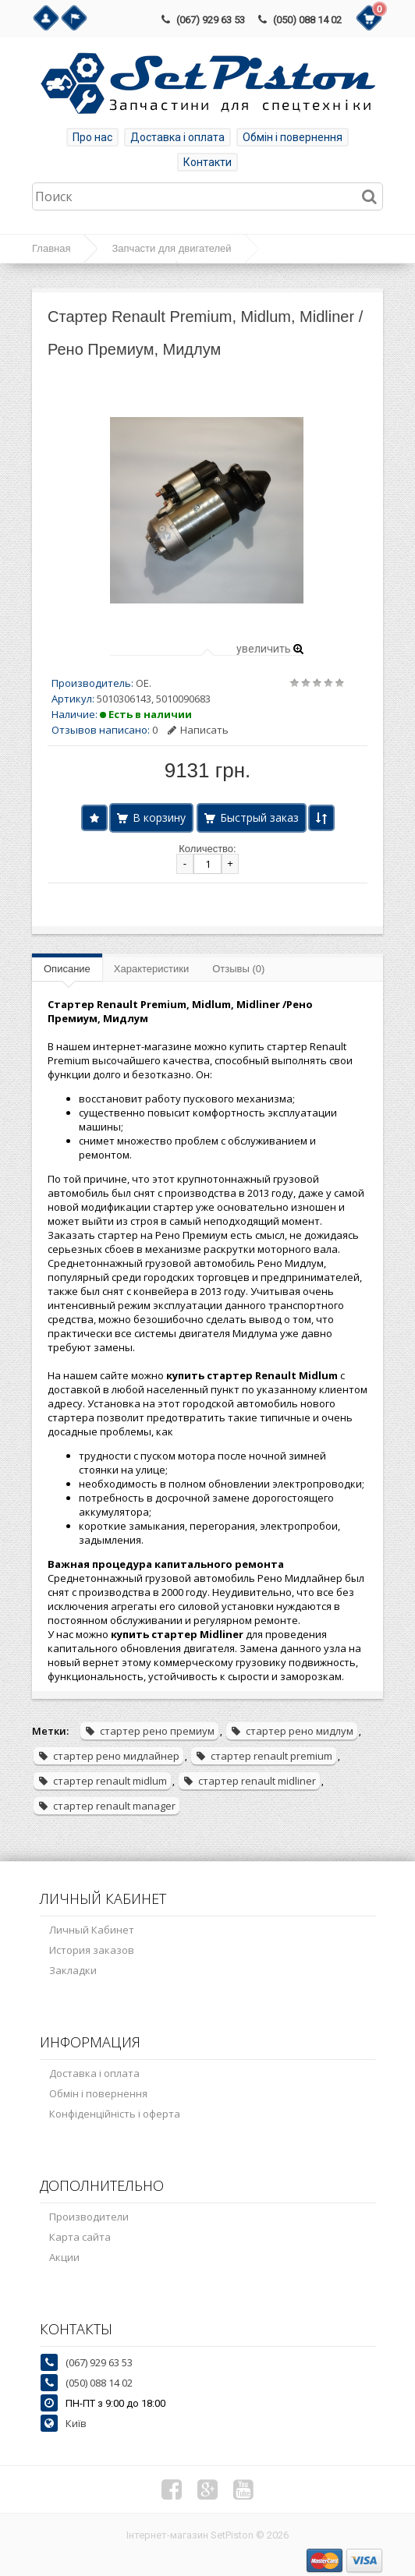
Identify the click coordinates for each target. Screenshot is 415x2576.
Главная (51, 248)
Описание (67, 969)
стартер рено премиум (149, 1731)
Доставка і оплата (177, 137)
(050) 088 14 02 (307, 20)
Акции (64, 2257)
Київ (76, 2423)
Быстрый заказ (259, 817)
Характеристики (151, 969)
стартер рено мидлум (291, 1731)
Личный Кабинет (91, 1930)
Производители (89, 2217)
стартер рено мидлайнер (108, 1756)
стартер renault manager (106, 1806)
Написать (198, 730)
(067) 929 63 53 (210, 20)
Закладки (73, 1970)
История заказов (91, 1950)
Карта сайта (80, 2237)
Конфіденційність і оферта (114, 2114)
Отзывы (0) (238, 969)
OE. (143, 683)
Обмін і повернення (292, 137)
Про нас (92, 137)
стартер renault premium (263, 1756)
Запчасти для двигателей (171, 248)
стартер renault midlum (102, 1781)
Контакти (207, 162)
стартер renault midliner (249, 1781)
